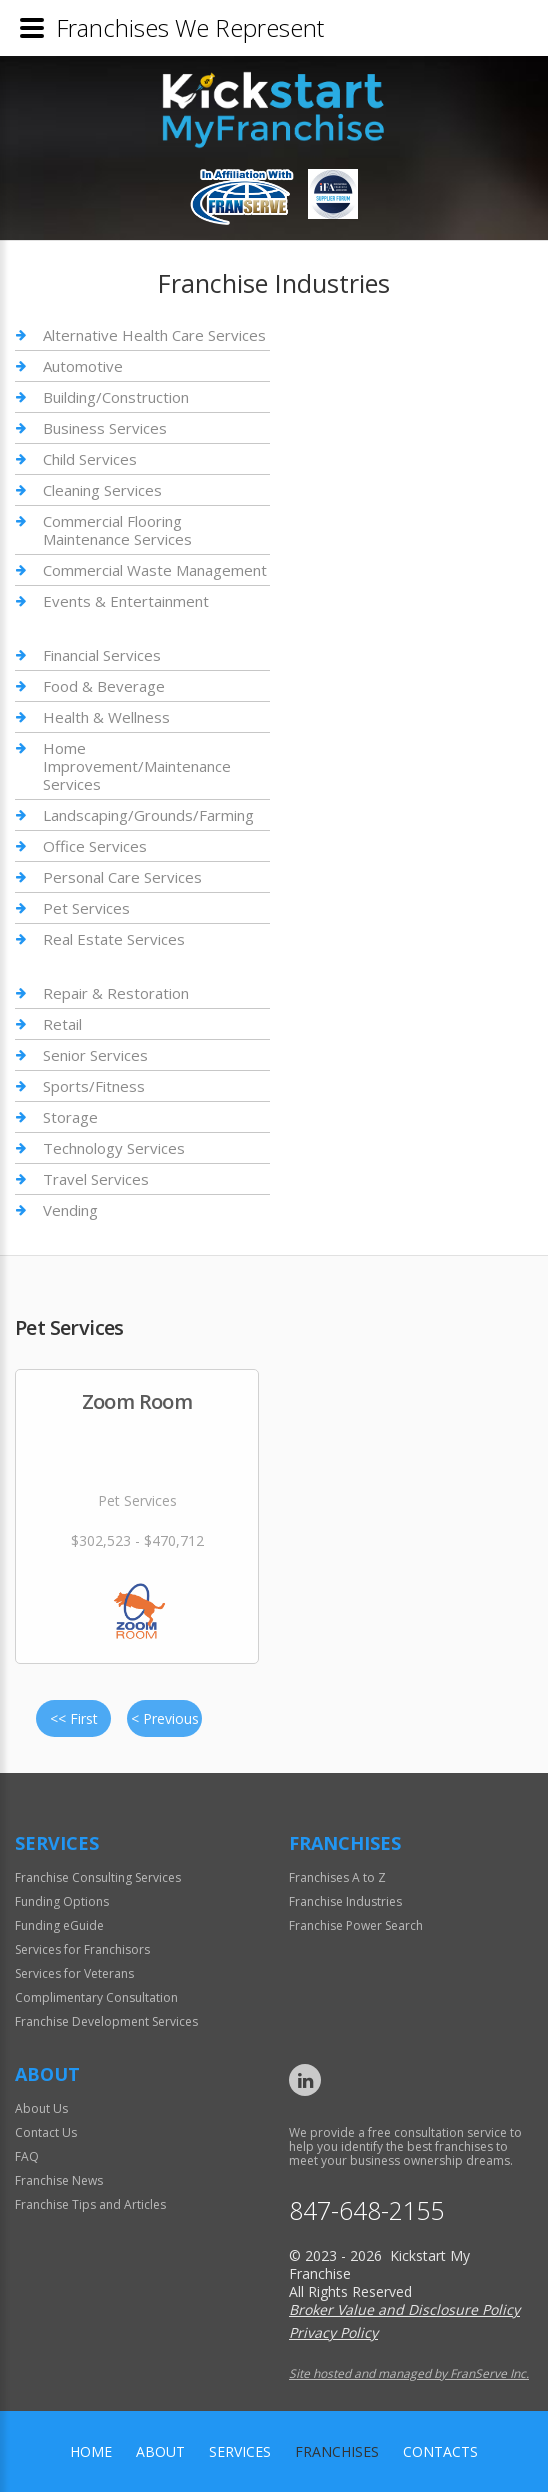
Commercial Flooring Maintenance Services (117, 530)
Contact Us (46, 2132)
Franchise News (59, 2180)
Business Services (105, 428)
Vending (70, 1210)
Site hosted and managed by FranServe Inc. (409, 2373)
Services (240, 2451)
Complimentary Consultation (96, 1997)
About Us (41, 2108)
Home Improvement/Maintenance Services (137, 766)
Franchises (337, 2451)
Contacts (440, 2451)
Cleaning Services (102, 490)
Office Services (95, 846)
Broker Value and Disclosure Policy (404, 2309)
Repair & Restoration (116, 993)
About (160, 2451)
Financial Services (102, 655)
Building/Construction (116, 397)
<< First (74, 1718)
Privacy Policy (333, 2332)
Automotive (83, 366)
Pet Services (86, 908)
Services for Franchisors (82, 1949)
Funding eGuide (59, 1925)
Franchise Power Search (356, 1925)
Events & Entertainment (126, 601)
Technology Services (114, 1148)
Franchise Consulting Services (98, 1877)
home (91, 2451)
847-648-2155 (367, 2210)
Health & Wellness (106, 717)
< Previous (165, 1718)
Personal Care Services (122, 877)
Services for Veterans (74, 1973)
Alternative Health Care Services (154, 335)
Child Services (90, 459)
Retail (62, 1024)
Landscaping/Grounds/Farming (148, 815)
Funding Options (62, 1901)
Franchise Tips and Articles (90, 2204)
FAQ (27, 2156)
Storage (70, 1117)
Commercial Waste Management (155, 570)
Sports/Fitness (94, 1086)
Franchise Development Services (106, 2021)
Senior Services (95, 1055)
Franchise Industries (345, 1901)
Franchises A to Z (337, 1877)
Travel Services (96, 1179)
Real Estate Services (114, 939)
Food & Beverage (104, 686)
